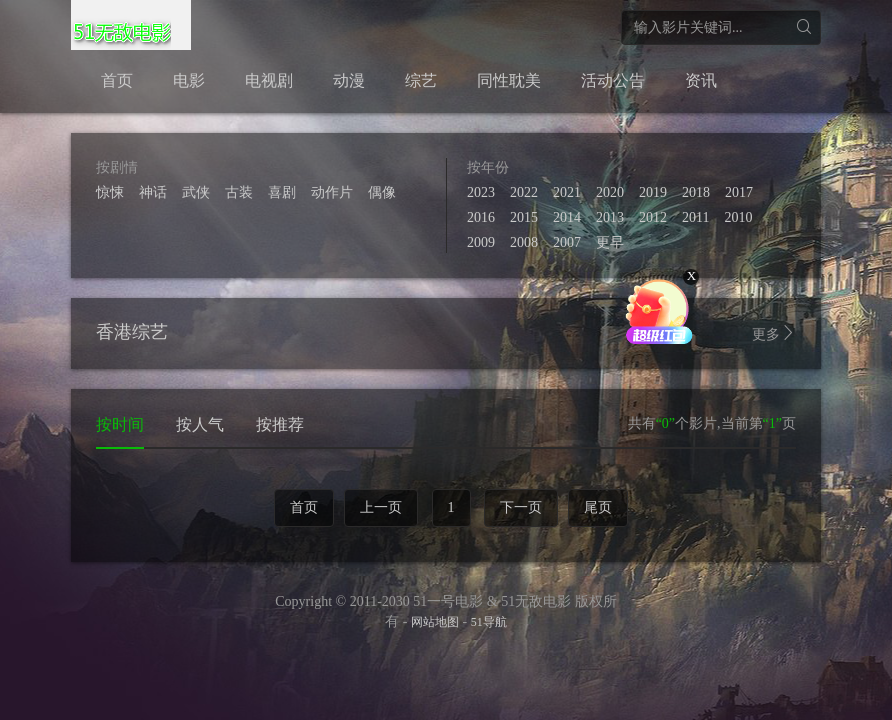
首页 (117, 80)
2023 (481, 192)
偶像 (382, 192)
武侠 (196, 192)
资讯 (701, 80)
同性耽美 (509, 80)
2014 (567, 217)
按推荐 (280, 424)
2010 (738, 217)
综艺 (421, 80)
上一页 (381, 507)
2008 (524, 242)
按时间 (120, 424)
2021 (567, 192)
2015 (524, 217)
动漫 (349, 80)
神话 (153, 192)
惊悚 (110, 192)
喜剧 (282, 192)
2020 (610, 192)
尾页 (598, 507)
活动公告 (613, 80)
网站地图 (435, 622)
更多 (774, 333)
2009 (481, 242)
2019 (653, 192)
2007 (567, 242)
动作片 (332, 192)
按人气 (200, 424)
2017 (739, 192)
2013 (610, 217)
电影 (189, 80)
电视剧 (269, 80)
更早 (610, 242)
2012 (653, 217)
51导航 (489, 622)
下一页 (521, 507)
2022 (524, 192)
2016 (481, 217)
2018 (696, 192)
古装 (239, 192)
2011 (695, 217)
